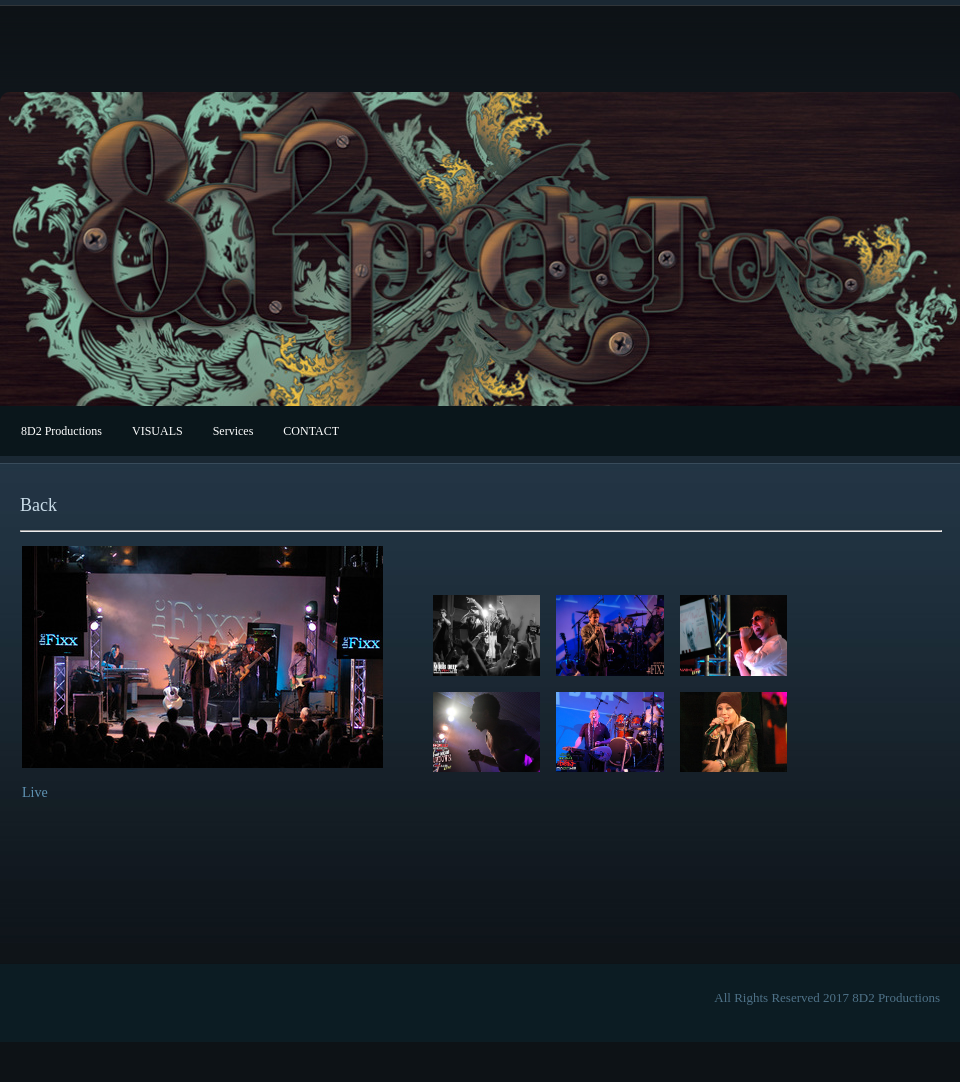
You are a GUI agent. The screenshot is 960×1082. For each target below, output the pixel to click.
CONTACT (311, 431)
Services (233, 431)
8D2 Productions (61, 431)
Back (38, 505)
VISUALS (157, 431)
